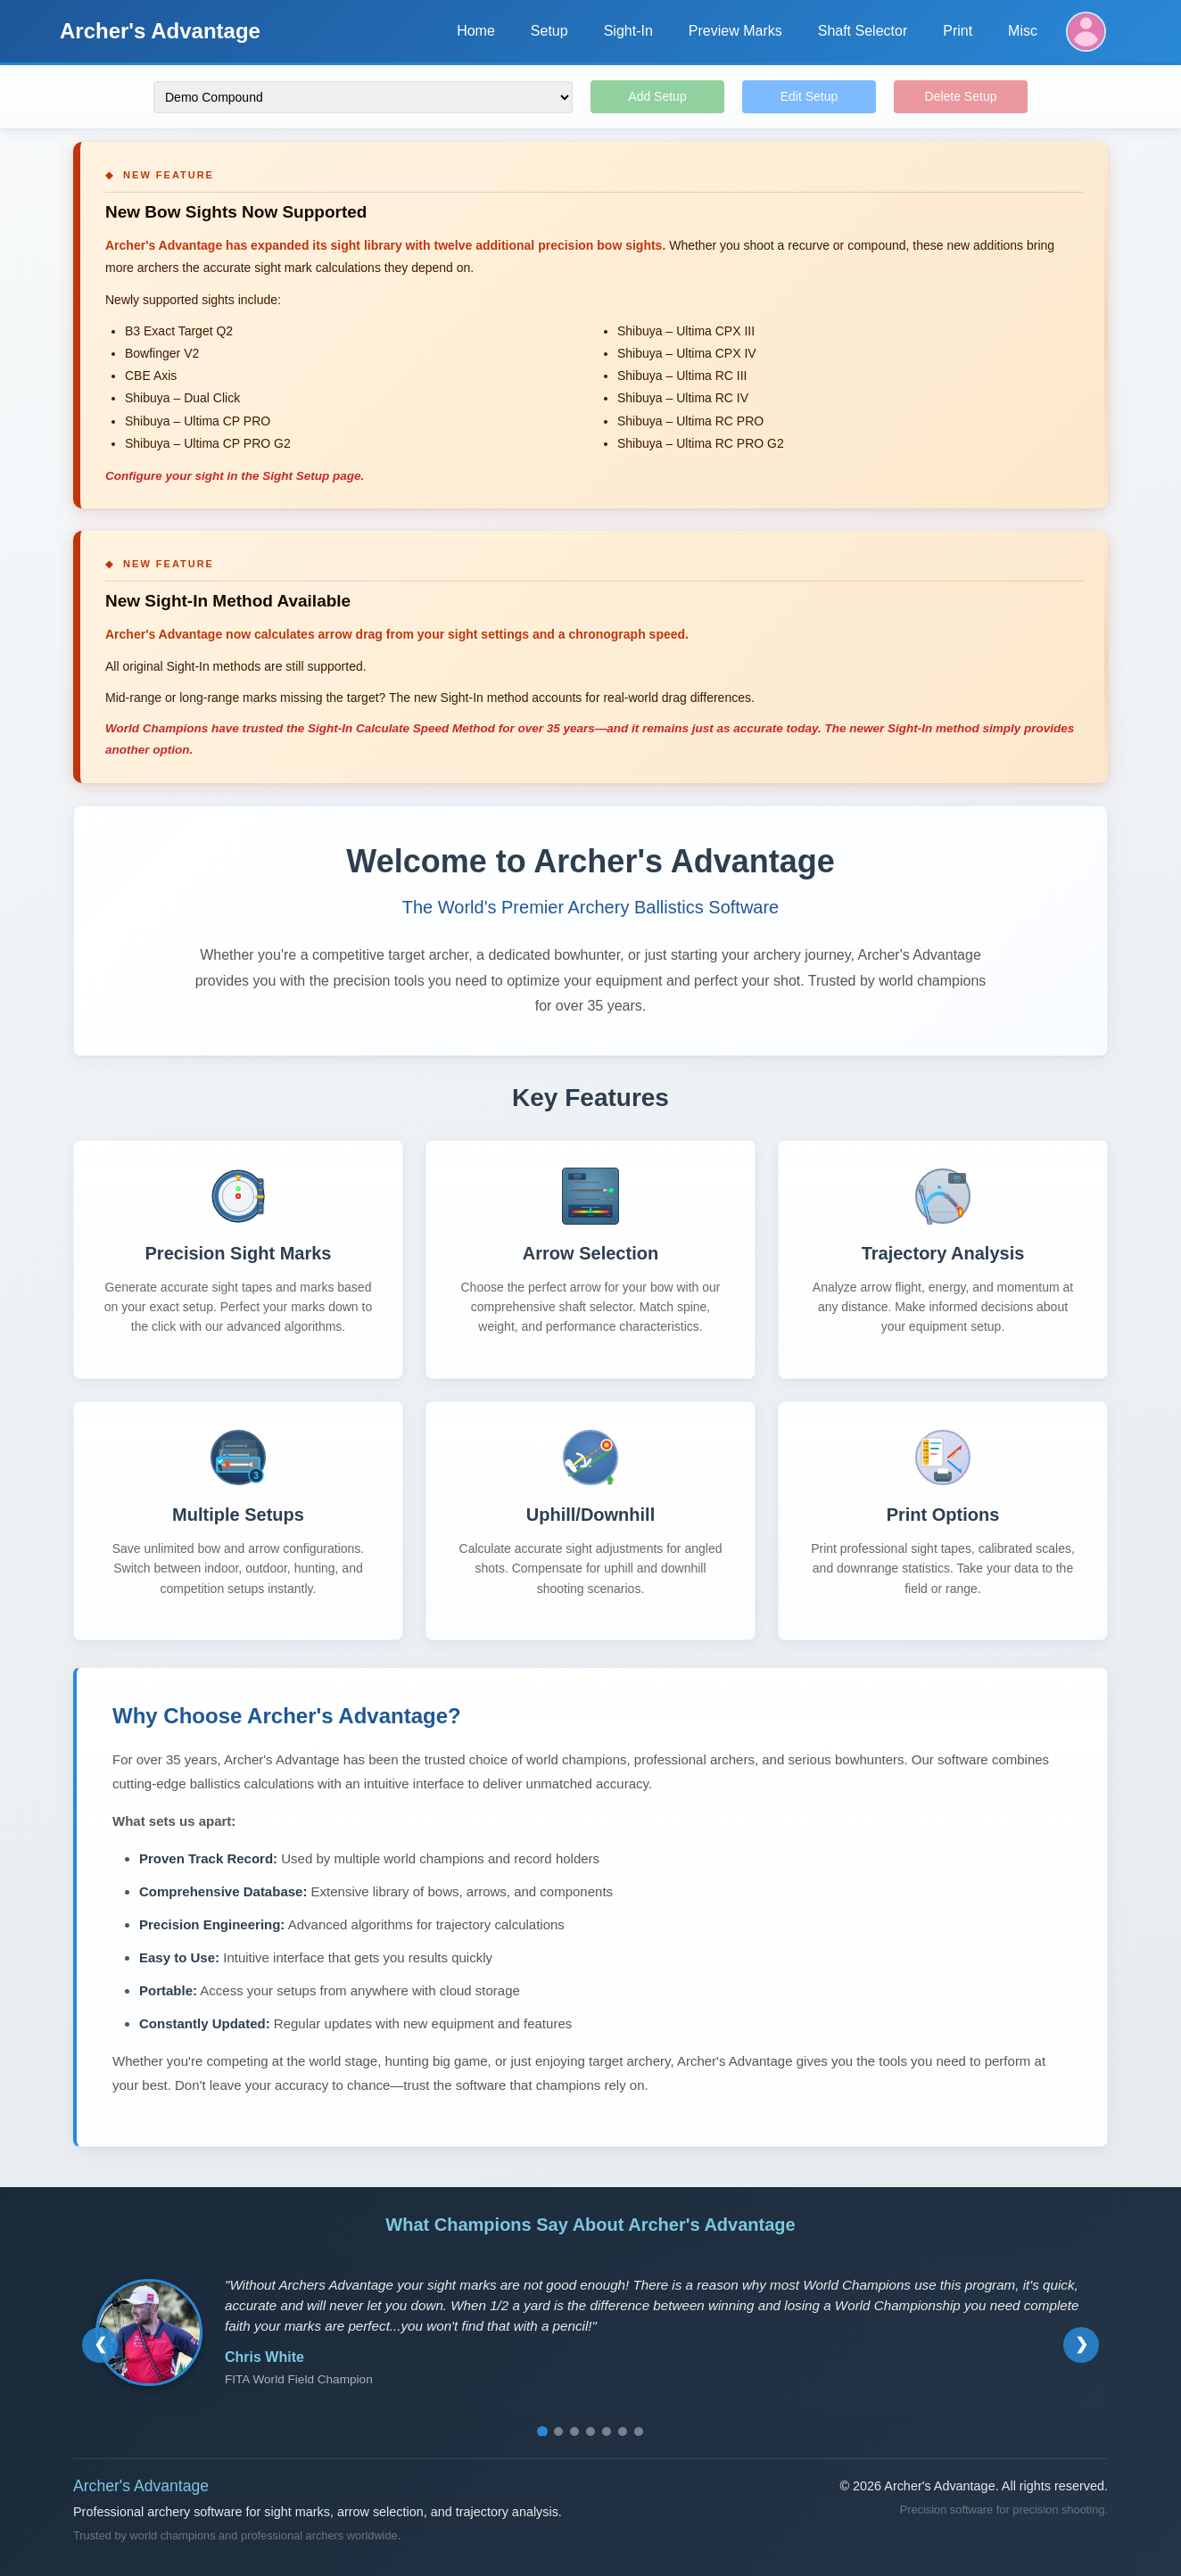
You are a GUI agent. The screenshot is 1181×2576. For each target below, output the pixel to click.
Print (957, 30)
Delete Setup (961, 96)
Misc (1022, 30)
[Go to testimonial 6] (622, 2431)
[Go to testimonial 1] (542, 2431)
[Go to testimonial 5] (606, 2431)
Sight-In (628, 30)
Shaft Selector (863, 30)
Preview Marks (735, 30)
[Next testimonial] (1081, 2345)
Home (476, 30)
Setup (549, 30)
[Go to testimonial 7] (638, 2431)
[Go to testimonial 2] (558, 2431)
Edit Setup (809, 96)
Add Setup (657, 96)
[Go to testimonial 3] (574, 2431)
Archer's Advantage (160, 31)
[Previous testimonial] (100, 2345)
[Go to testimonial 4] (590, 2431)
